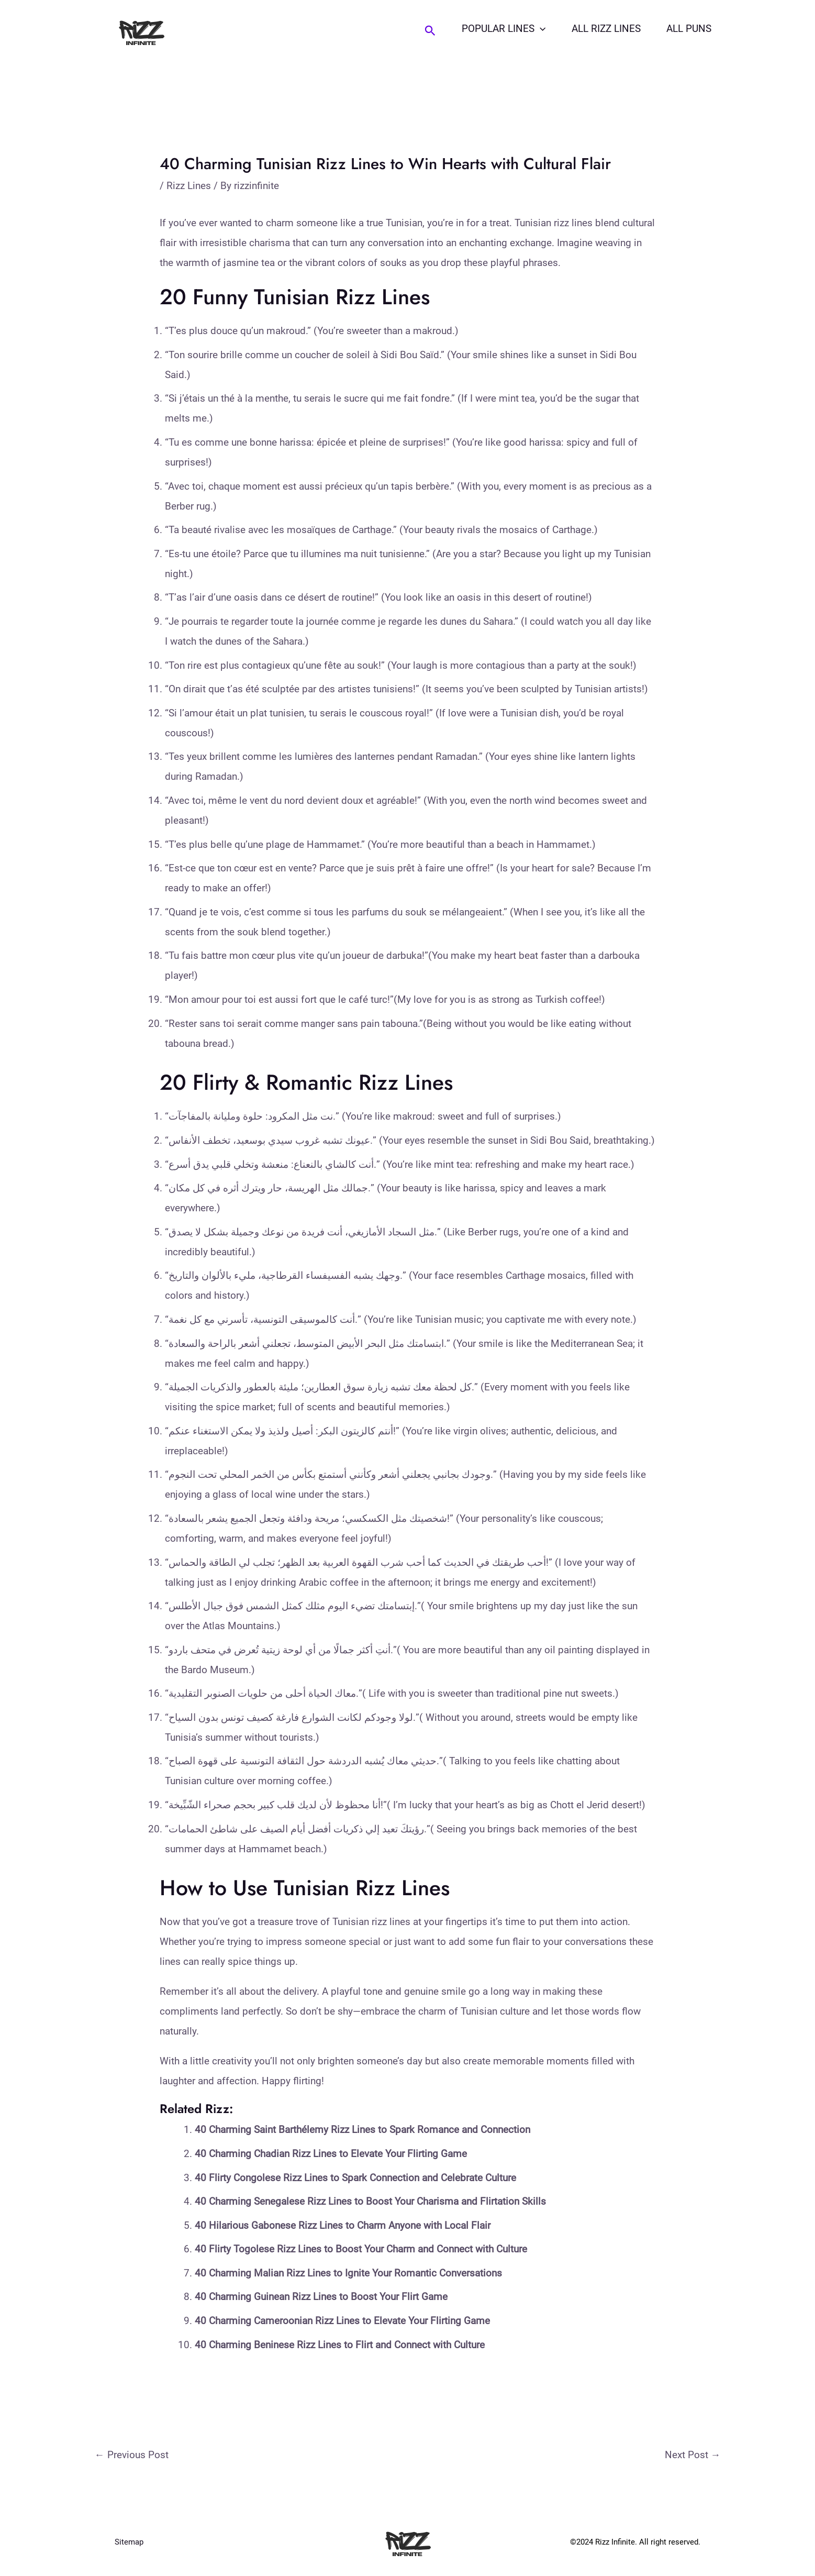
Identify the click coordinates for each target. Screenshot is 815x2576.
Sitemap (129, 2542)
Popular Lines (506, 29)
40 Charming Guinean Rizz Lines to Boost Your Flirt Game (321, 2297)
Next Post (693, 2455)
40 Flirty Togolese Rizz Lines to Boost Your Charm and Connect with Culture (361, 2249)
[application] (542, 29)
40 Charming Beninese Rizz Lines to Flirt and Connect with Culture (340, 2345)
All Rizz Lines (607, 29)
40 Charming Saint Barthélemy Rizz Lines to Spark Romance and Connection (362, 2130)
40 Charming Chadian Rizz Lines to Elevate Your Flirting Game (331, 2154)
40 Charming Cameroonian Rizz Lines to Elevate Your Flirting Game (342, 2321)
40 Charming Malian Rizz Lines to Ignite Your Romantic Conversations (348, 2273)
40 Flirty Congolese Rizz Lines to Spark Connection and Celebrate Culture (355, 2178)
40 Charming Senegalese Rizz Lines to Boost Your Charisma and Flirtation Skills (370, 2201)
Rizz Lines (188, 186)
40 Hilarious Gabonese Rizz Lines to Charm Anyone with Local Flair (342, 2225)
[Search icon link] (433, 31)
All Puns (689, 29)
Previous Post (132, 2455)
